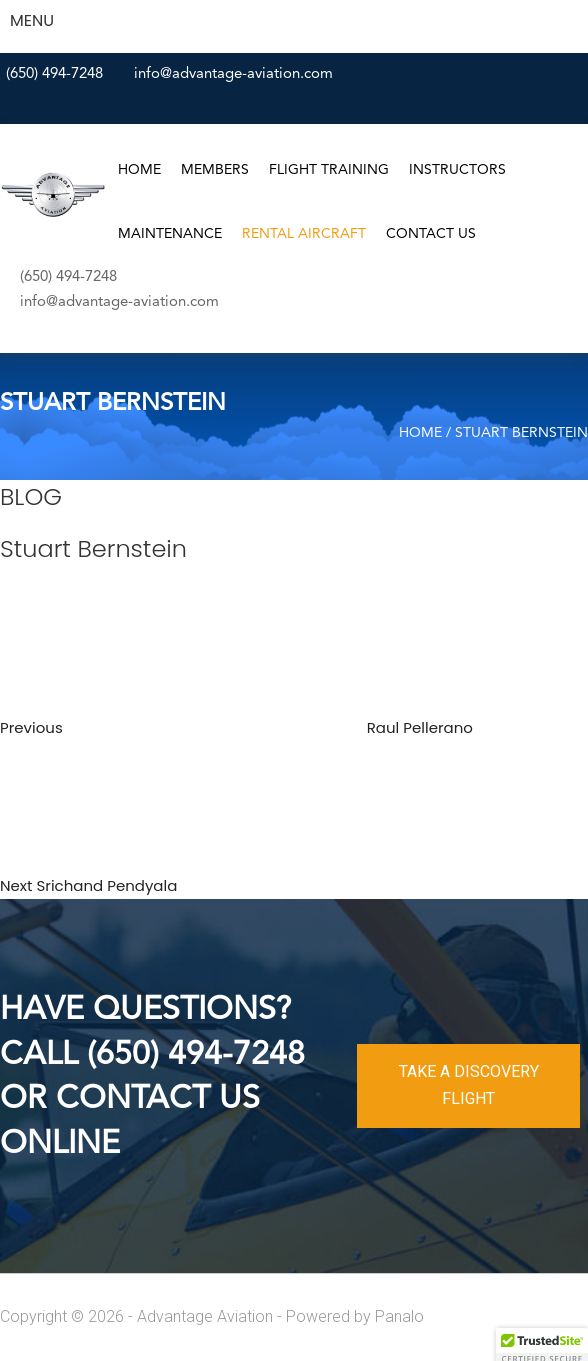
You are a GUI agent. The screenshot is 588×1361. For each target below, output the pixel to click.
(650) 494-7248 (54, 74)
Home (139, 170)
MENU (32, 20)
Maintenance (170, 234)
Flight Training (329, 170)
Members (215, 170)
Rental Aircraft (304, 234)
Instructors (457, 170)
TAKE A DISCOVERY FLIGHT (469, 1085)
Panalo (399, 1316)
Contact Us (431, 234)
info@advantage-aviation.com (233, 74)
